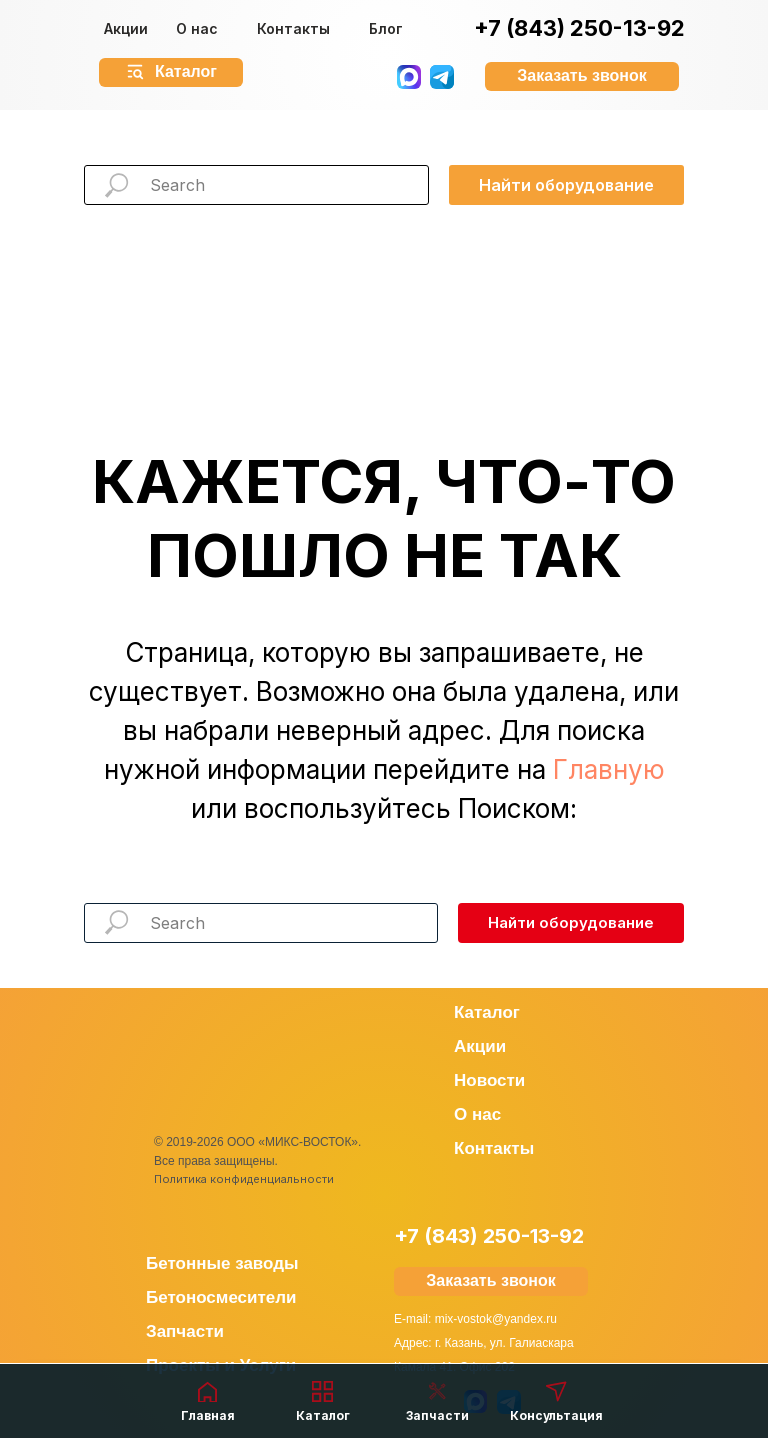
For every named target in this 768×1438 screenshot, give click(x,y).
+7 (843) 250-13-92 (579, 28)
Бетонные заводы (222, 1263)
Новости (489, 1080)
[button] (582, 76)
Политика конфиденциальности (244, 1179)
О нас (197, 28)
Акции (126, 28)
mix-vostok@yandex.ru (496, 1319)
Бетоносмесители (221, 1297)
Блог (386, 28)
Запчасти (185, 1331)
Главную (609, 769)
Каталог (487, 1012)
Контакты (293, 28)
